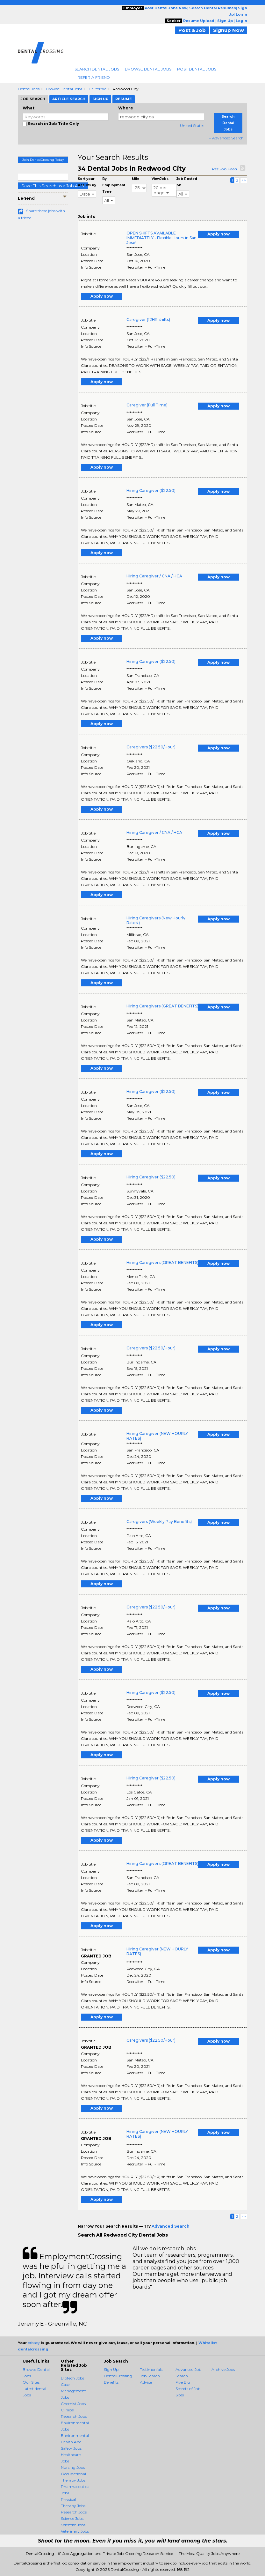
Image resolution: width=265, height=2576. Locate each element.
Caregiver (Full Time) (147, 405)
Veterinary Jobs (75, 2531)
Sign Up (111, 2369)
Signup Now (228, 30)
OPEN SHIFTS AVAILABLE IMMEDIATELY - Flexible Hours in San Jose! (161, 238)
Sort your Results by (87, 182)
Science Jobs (72, 2518)
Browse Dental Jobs (148, 69)
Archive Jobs (223, 2369)
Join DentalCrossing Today (43, 160)
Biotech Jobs (72, 2378)
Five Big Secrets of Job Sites (187, 2388)
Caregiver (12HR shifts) (148, 319)
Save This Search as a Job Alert (53, 185)
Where (125, 108)
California (97, 88)
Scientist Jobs (73, 2524)
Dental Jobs (28, 88)
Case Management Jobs (73, 2391)
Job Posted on (186, 182)
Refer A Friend (93, 77)
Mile (135, 179)
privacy (34, 2343)
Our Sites (31, 2382)
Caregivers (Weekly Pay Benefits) (159, 1521)
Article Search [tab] (68, 99)
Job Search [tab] (33, 99)
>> (243, 180)
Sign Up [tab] (100, 99)
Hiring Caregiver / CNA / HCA (154, 576)
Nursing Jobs (73, 2467)
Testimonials (151, 2369)
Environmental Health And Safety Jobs (75, 2442)
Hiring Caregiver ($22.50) (150, 490)
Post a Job (192, 30)
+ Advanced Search (226, 138)
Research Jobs (74, 2512)
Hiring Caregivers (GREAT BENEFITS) (162, 1006)
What (28, 108)
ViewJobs (160, 179)
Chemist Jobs (73, 2403)
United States (192, 125)
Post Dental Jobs (196, 69)
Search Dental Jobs (97, 69)
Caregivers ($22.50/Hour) (150, 747)
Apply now (218, 234)
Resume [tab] (123, 99)
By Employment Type (113, 185)
